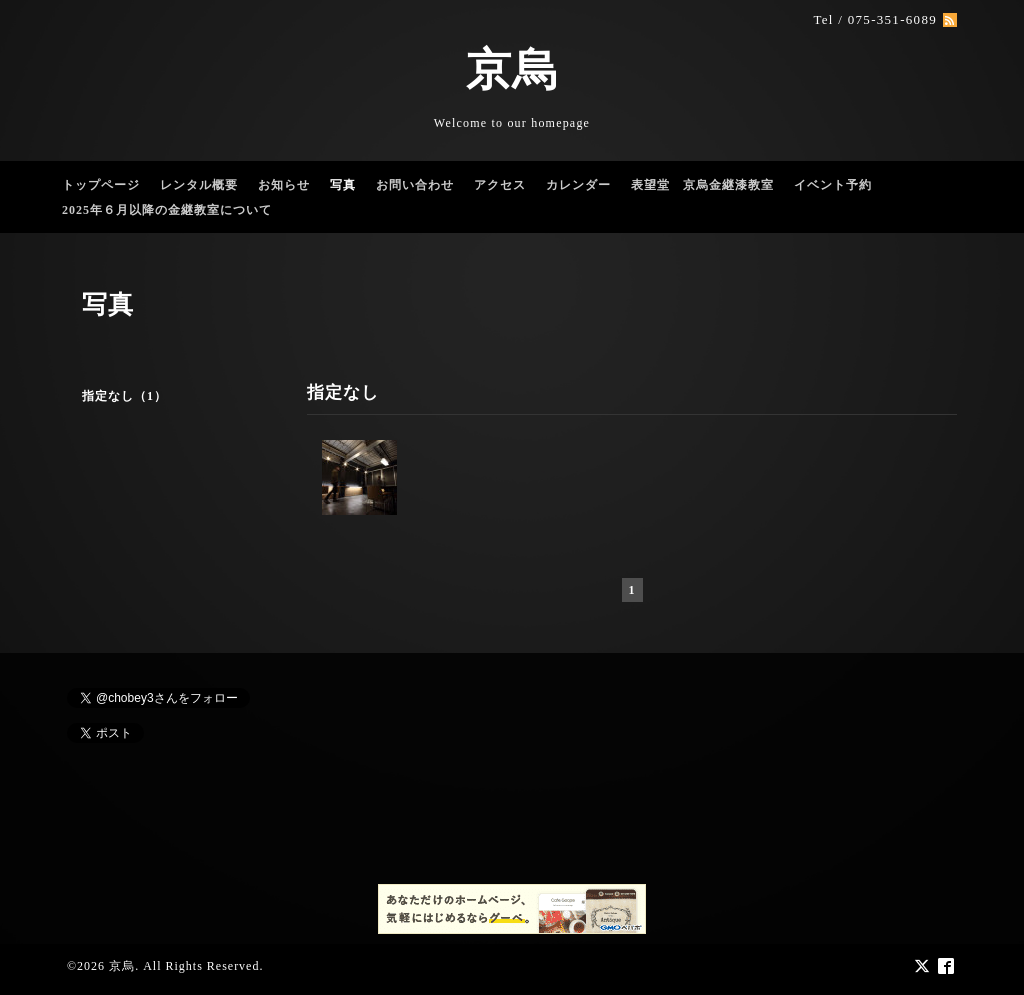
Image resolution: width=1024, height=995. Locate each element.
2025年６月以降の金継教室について (167, 210)
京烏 (512, 70)
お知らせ (284, 185)
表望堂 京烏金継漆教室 (702, 185)
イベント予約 (833, 185)
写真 (343, 185)
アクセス (500, 185)
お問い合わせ (415, 185)
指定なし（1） (124, 396)
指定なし (343, 392)
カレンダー (578, 185)
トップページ (101, 185)
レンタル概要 (199, 185)
